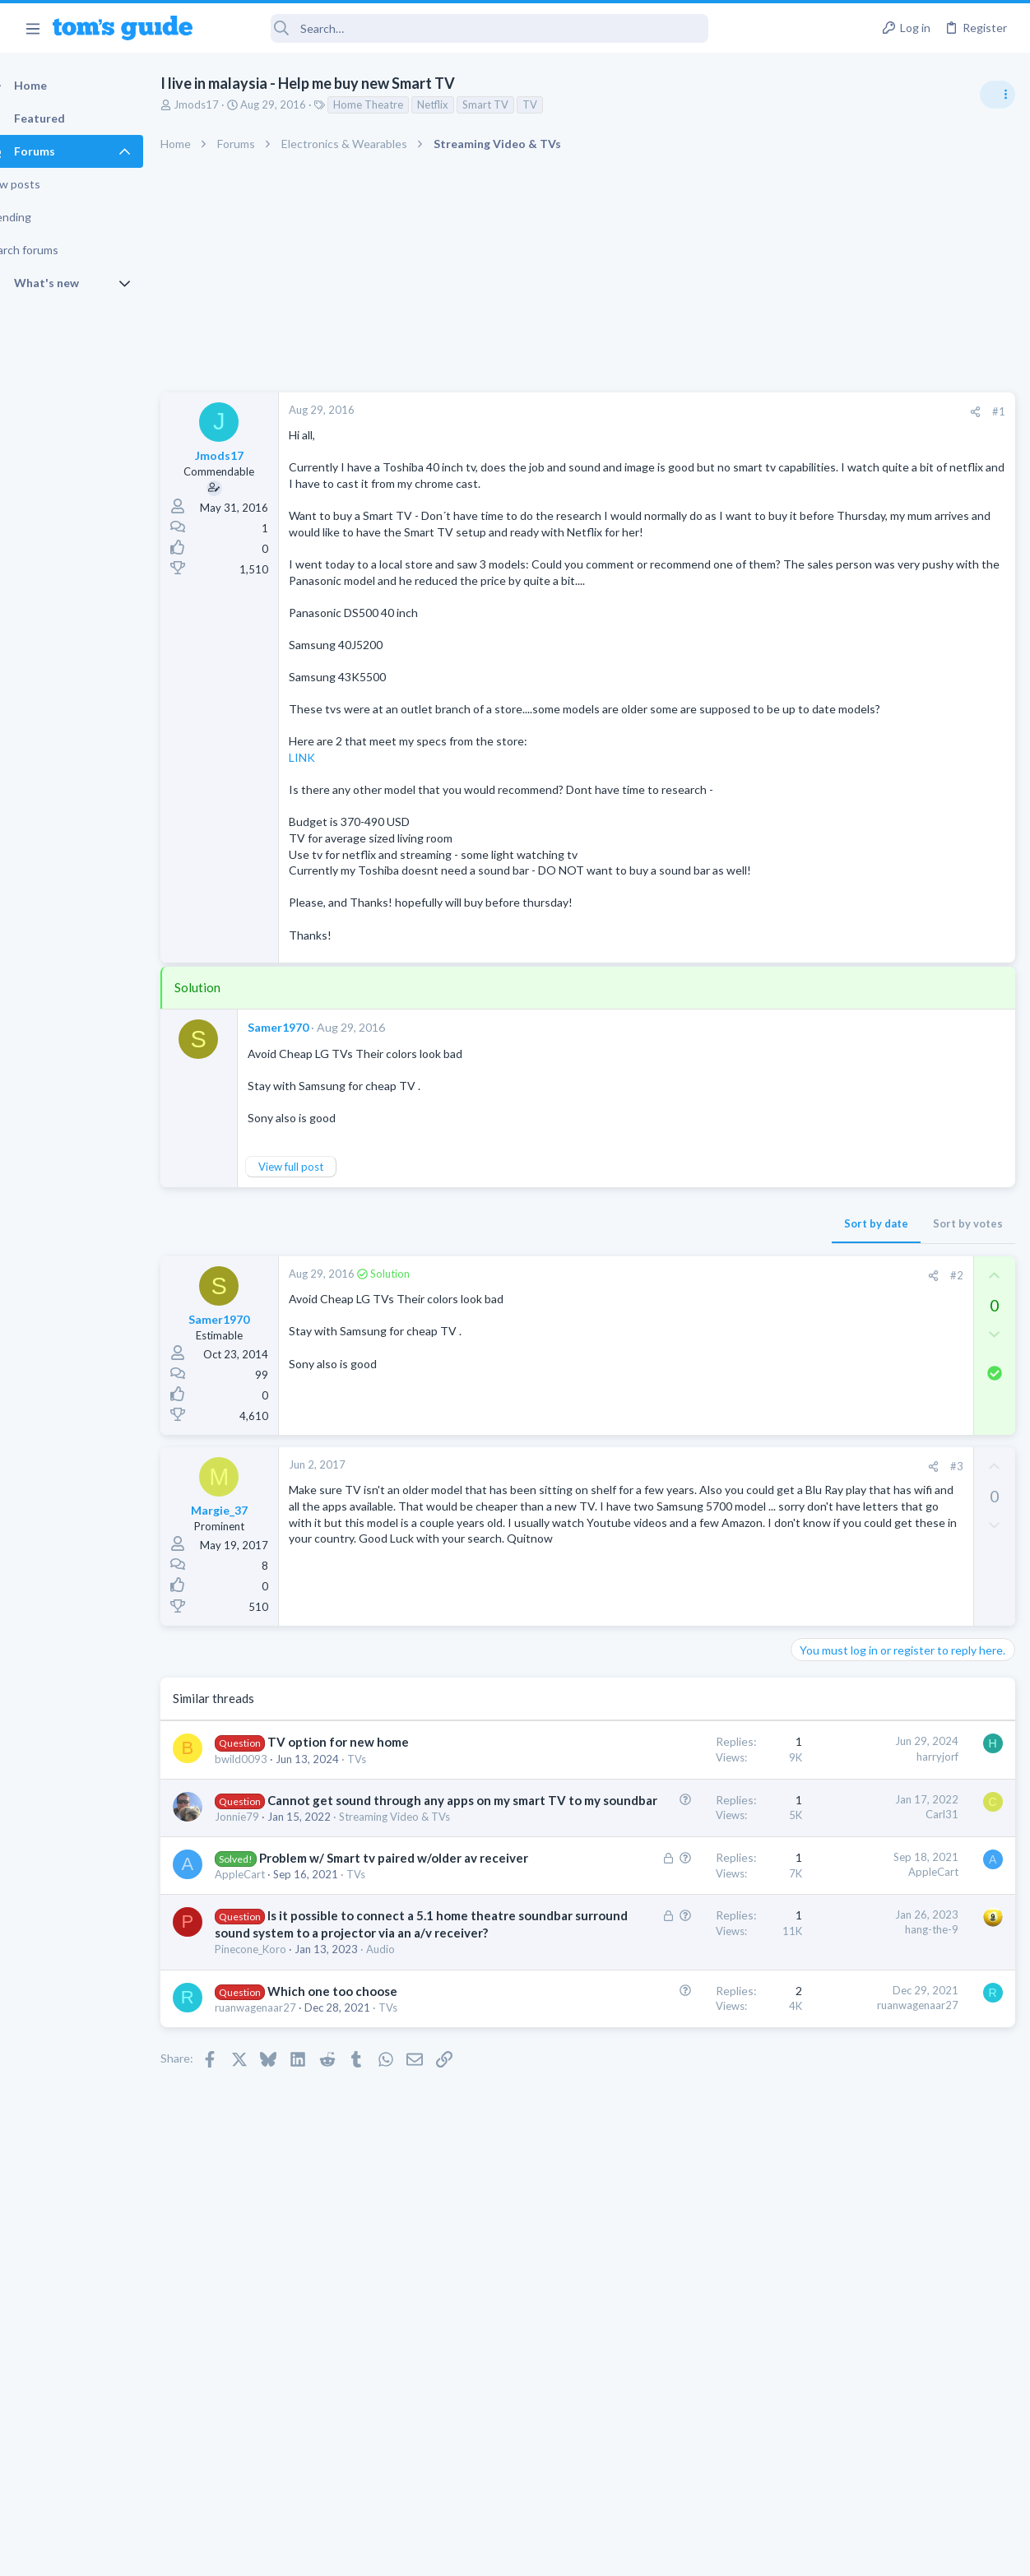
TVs (385, 1872)
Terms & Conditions (670, 2553)
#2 (691, 1371)
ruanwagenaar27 (284, 2256)
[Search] (461, 28)
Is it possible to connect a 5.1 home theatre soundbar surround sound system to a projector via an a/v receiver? (333, 2131)
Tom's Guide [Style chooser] (896, 2484)
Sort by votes (703, 1319)
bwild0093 (270, 1872)
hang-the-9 (667, 2110)
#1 (733, 411)
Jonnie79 (266, 1964)
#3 (691, 1563)
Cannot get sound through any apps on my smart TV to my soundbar (329, 1931)
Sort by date (611, 1319)
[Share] (710, 412)
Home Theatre (397, 104)
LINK (331, 821)
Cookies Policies (453, 2553)
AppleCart (269, 2055)
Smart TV (514, 104)
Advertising (338, 2553)
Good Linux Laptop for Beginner (903, 929)
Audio (409, 2181)
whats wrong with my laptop (894, 1104)
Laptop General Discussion (860, 975)
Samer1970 (306, 1124)
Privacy (557, 2553)
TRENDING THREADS (822, 894)
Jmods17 (225, 104)
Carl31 (677, 1927)
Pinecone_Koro (279, 2181)
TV (558, 104)
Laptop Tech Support (847, 1070)
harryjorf (673, 1852)
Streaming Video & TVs (851, 1230)
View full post (319, 1262)
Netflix (461, 104)
